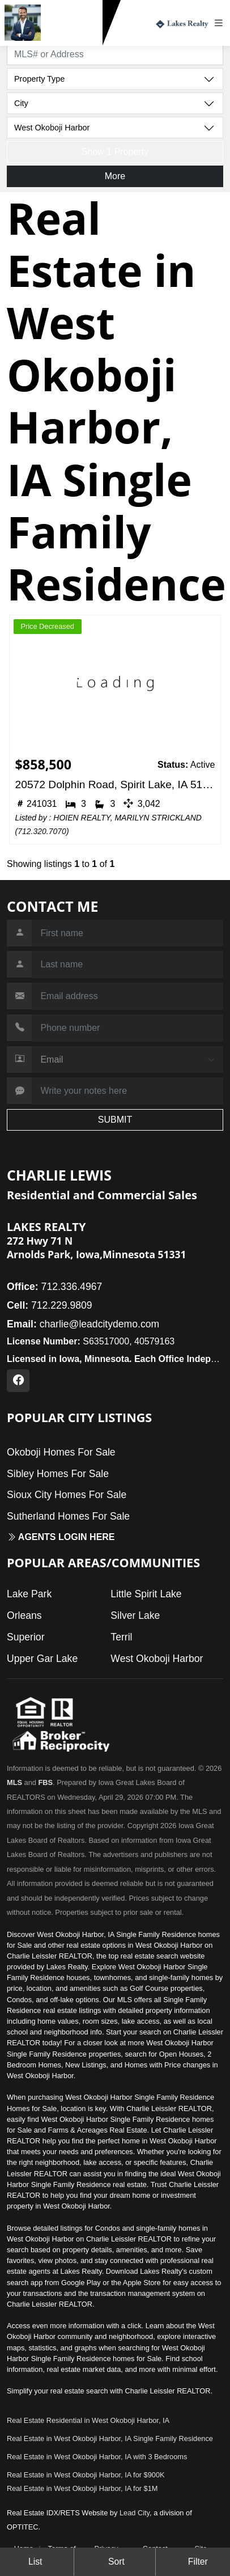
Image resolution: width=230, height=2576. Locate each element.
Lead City (135, 2513)
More (115, 176)
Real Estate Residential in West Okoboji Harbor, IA (88, 2420)
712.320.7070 (42, 831)
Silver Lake (135, 1615)
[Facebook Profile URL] (18, 1380)
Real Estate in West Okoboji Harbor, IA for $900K (86, 2475)
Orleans (24, 1615)
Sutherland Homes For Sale (68, 1516)
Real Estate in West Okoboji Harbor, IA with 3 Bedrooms (97, 2456)
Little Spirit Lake (145, 1594)
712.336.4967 (54, 1286)
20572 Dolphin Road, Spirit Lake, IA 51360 (115, 784)
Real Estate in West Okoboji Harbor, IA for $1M (82, 2488)
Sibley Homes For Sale (58, 1473)
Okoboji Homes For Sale (61, 1452)
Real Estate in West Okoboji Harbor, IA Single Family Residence (110, 2438)
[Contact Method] (127, 1059)
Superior (26, 1637)
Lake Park (29, 1594)
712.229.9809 (74, 36)
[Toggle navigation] (221, 23)
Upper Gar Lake (42, 1658)
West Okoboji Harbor (156, 1658)
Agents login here (61, 1537)
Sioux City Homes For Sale (66, 1494)
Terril (121, 1637)
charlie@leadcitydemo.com (83, 1324)
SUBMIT (115, 1119)
